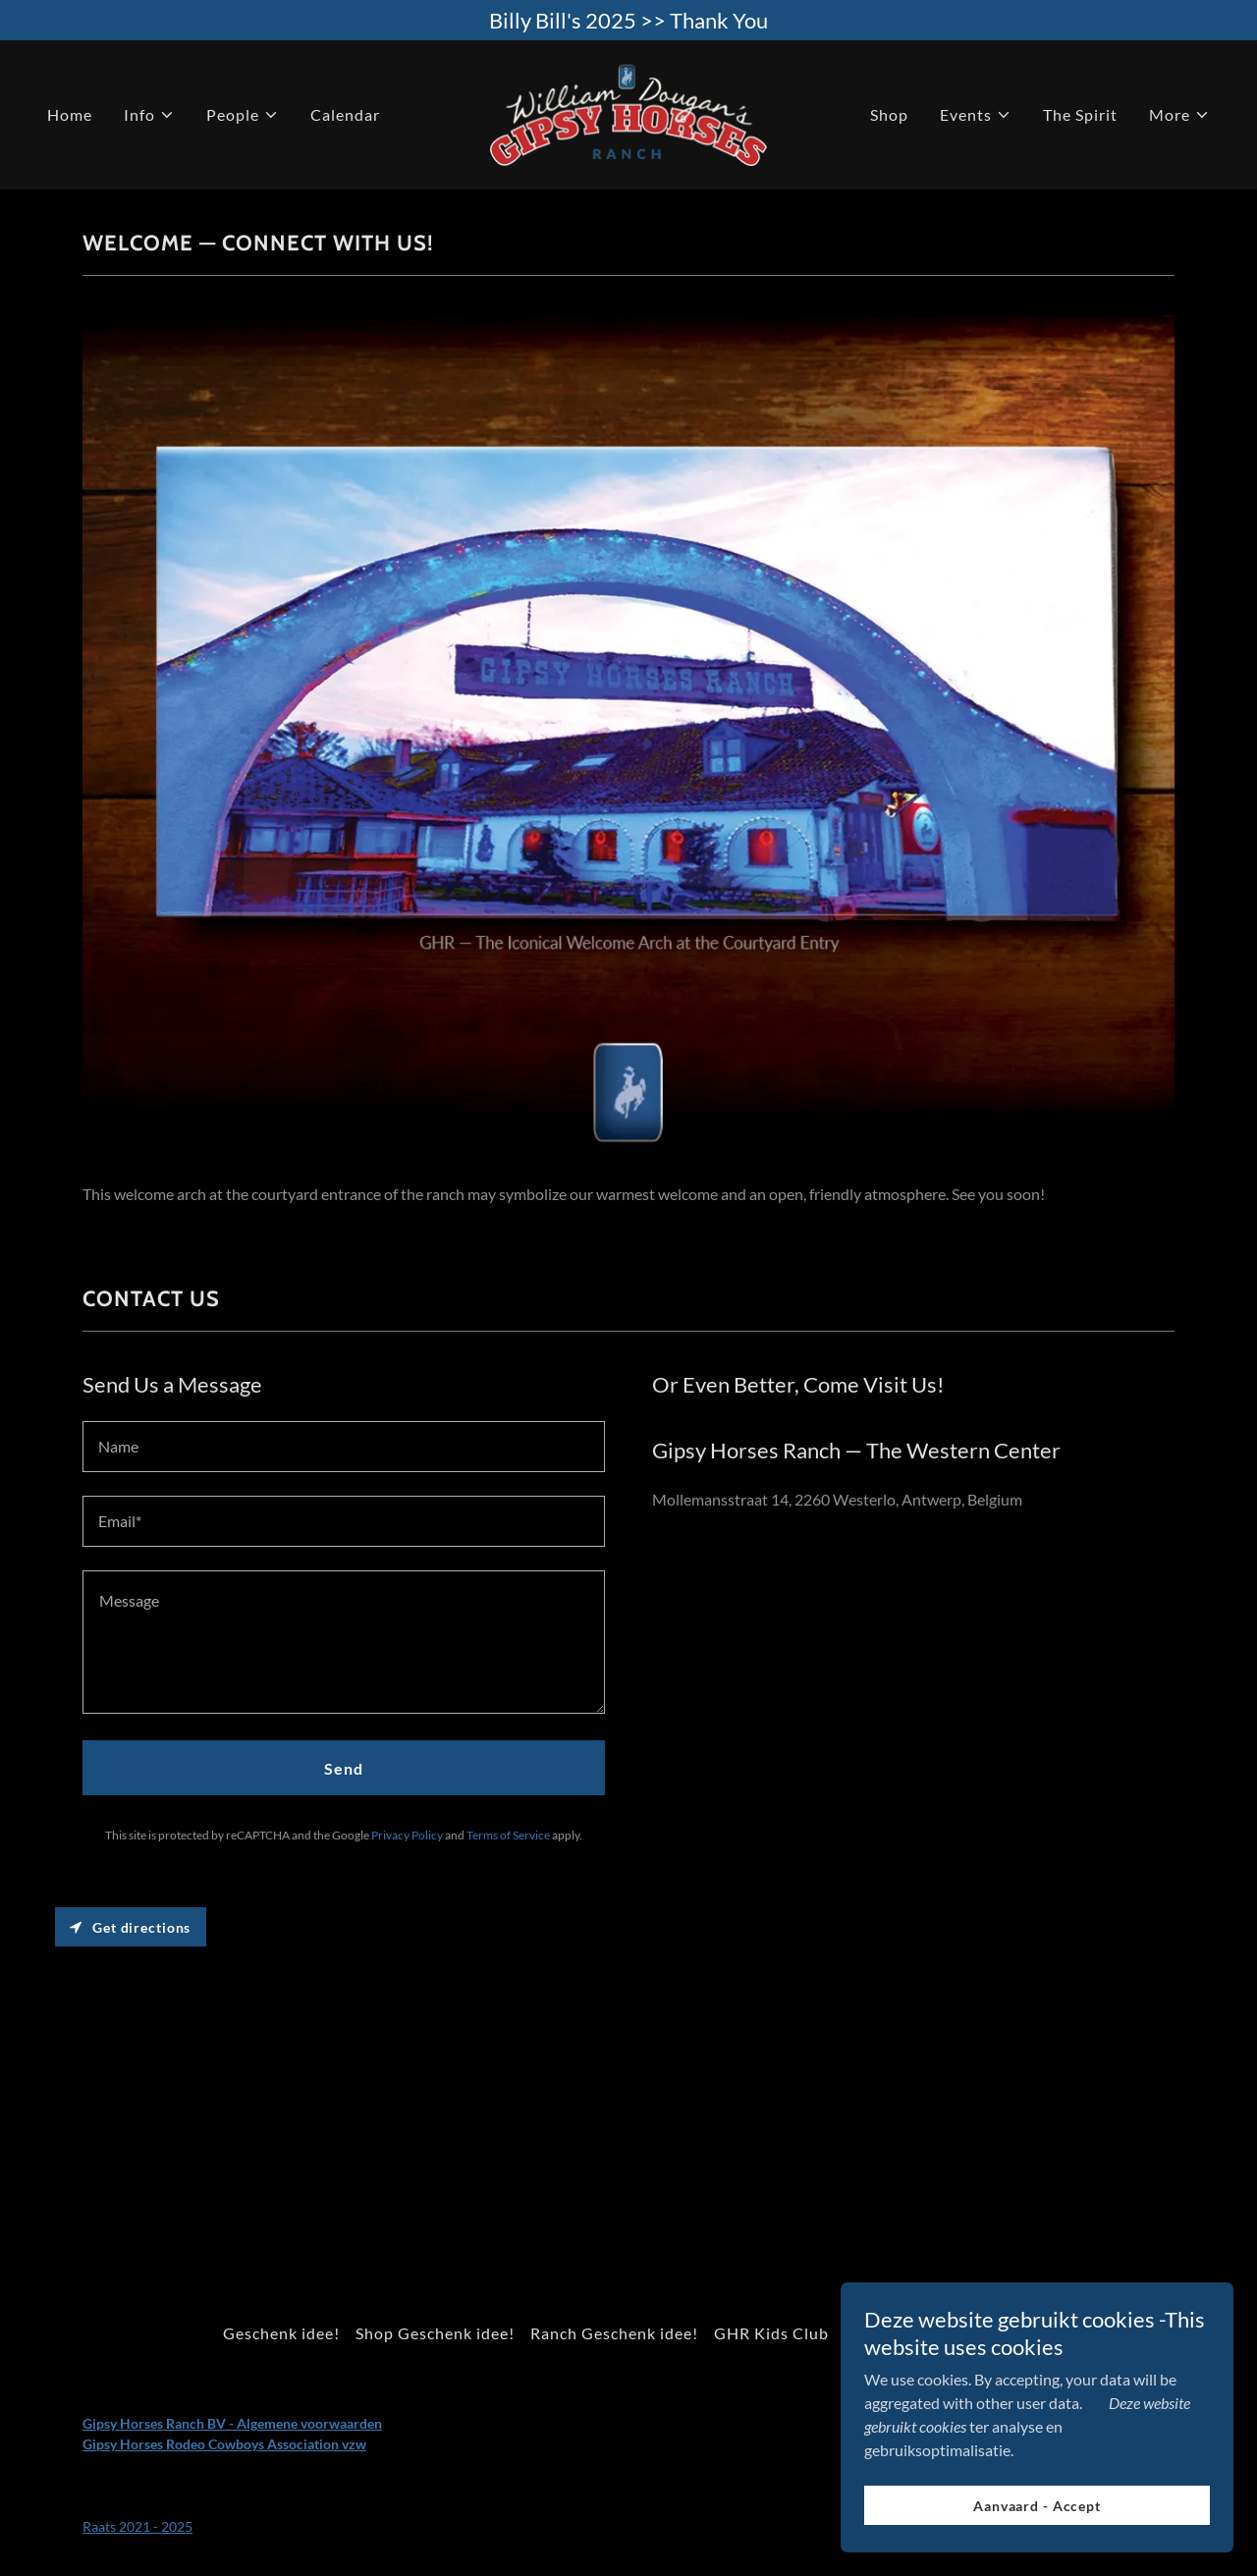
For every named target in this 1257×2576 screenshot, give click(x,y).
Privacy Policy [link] (407, 1835)
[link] (628, 112)
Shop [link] (889, 114)
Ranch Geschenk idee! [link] (614, 2333)
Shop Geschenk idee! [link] (435, 2333)
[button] (149, 115)
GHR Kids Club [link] (771, 2333)
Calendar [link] (345, 114)
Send (343, 1768)
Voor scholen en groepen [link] (939, 2333)
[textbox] (343, 1446)
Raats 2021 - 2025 (137, 2526)
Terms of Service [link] (508, 1835)
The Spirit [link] (1080, 114)
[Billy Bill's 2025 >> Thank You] (628, 20)
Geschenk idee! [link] (281, 2333)
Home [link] (69, 114)
